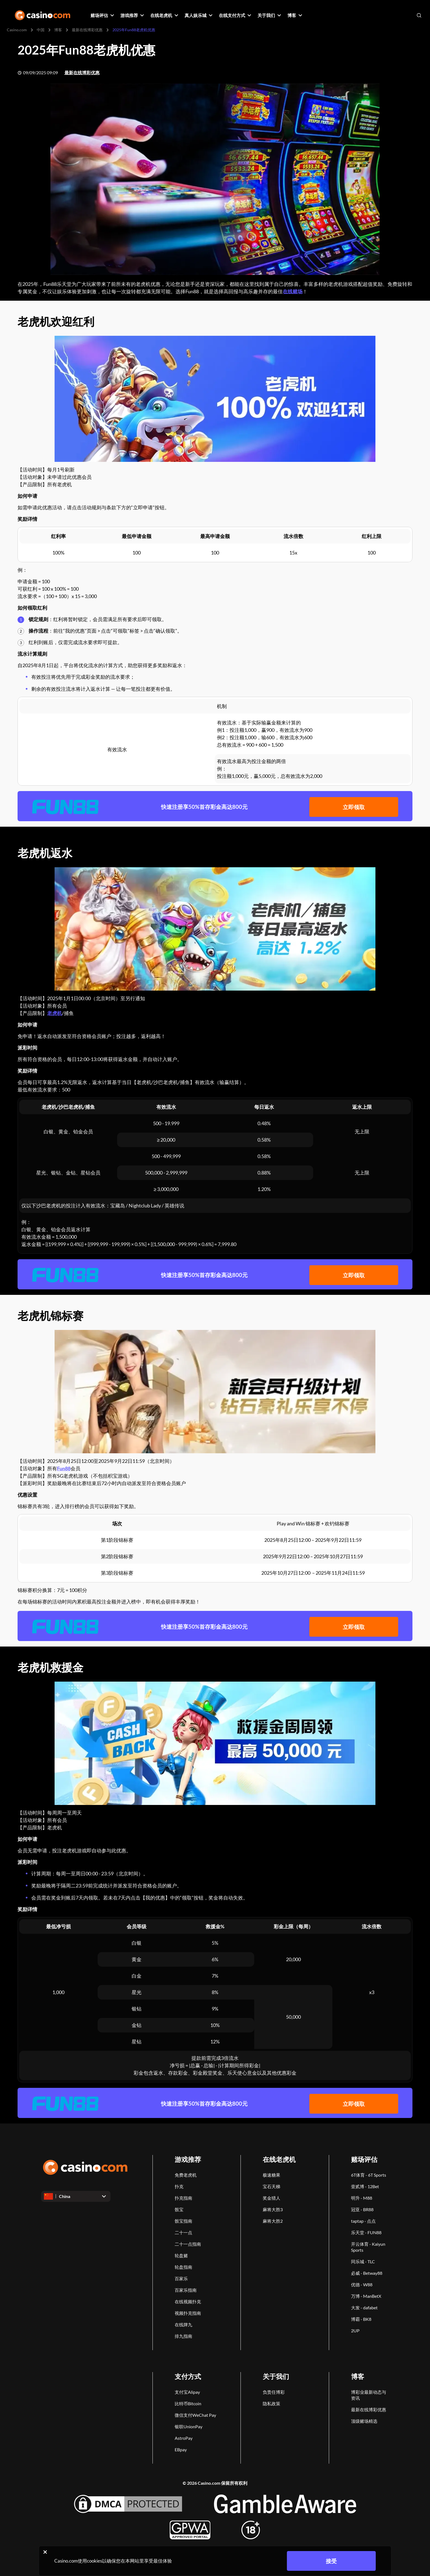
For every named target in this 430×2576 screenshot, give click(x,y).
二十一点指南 (188, 2244)
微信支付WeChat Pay (195, 2415)
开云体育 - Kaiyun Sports (368, 2247)
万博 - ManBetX (366, 2296)
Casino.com (17, 29)
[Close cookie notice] (45, 2552)
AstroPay (184, 2438)
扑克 (179, 2186)
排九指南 (183, 2336)
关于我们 (276, 2376)
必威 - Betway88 (366, 2273)
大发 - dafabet (364, 2307)
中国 (40, 29)
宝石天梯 (271, 2186)
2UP (355, 2330)
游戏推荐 (188, 2159)
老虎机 (54, 1013)
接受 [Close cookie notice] (331, 2561)
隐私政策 (271, 2403)
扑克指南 (183, 2197)
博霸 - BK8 (361, 2319)
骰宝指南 (183, 2221)
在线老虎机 (279, 2159)
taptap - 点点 (363, 2221)
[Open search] (419, 15)
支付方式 (188, 2376)
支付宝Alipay (187, 2392)
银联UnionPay (188, 2426)
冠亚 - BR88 (362, 2209)
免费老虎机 (186, 2174)
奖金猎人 (271, 2197)
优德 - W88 (361, 2284)
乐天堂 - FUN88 (366, 2232)
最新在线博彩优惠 (87, 29)
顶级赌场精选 (364, 2421)
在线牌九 (183, 2324)
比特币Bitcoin (188, 2403)
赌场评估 (364, 2159)
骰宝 (179, 2209)
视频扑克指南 (188, 2313)
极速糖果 (271, 2174)
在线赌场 (292, 291)
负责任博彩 (274, 2392)
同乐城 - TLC (363, 2261)
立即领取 (354, 806)
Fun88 (63, 1468)
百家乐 (181, 2278)
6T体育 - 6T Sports (368, 2174)
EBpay (181, 2449)
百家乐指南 (186, 2290)
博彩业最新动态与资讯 (368, 2395)
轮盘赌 (181, 2255)
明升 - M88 (361, 2197)
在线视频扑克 (188, 2301)
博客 (58, 29)
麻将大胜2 (273, 2221)
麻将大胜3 (273, 2209)
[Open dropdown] (76, 2196)
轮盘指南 (183, 2267)
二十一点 (183, 2232)
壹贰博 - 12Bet (365, 2186)
